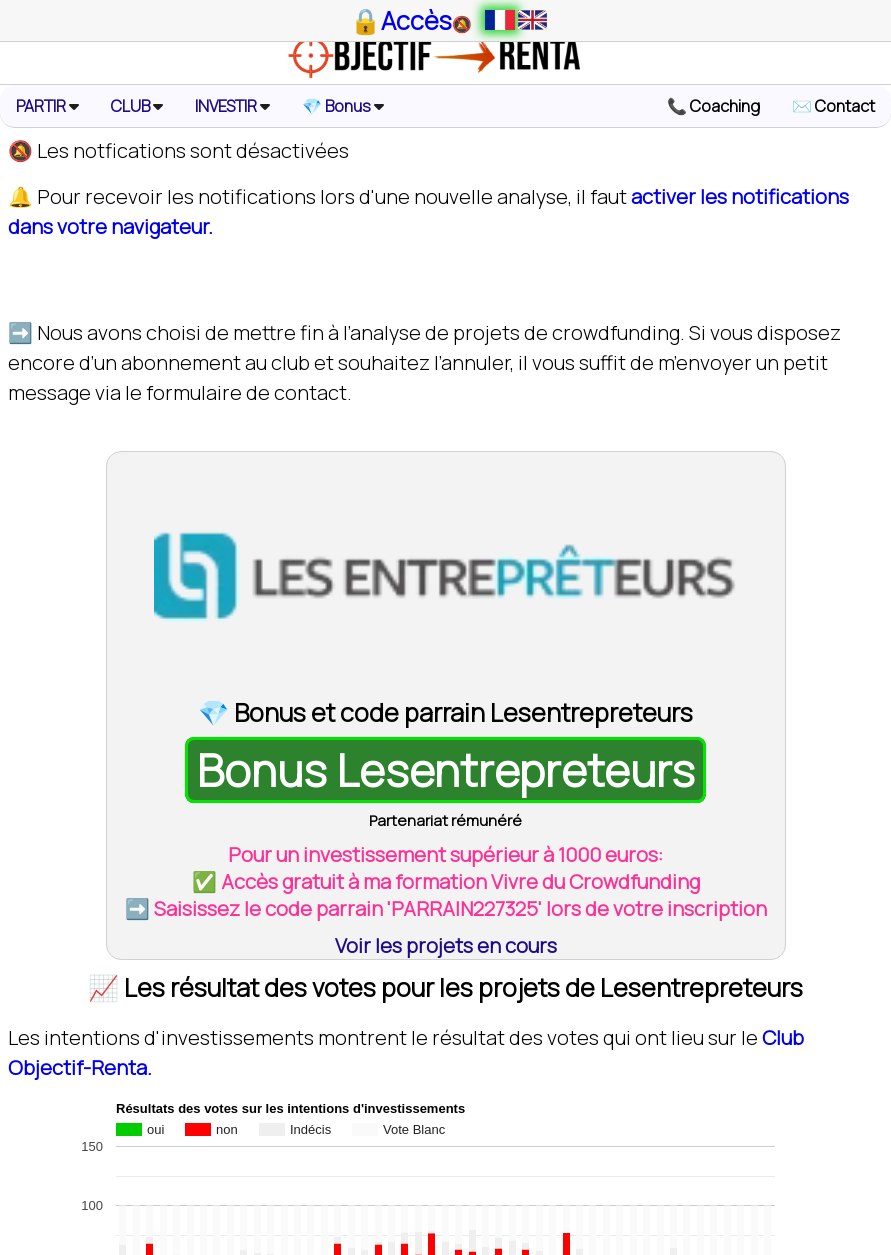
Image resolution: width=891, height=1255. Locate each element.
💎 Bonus (343, 106)
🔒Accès (401, 20)
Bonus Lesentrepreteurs (446, 770)
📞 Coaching (713, 106)
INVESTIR (232, 106)
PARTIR (47, 106)
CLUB (137, 106)
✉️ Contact (833, 106)
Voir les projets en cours (446, 945)
